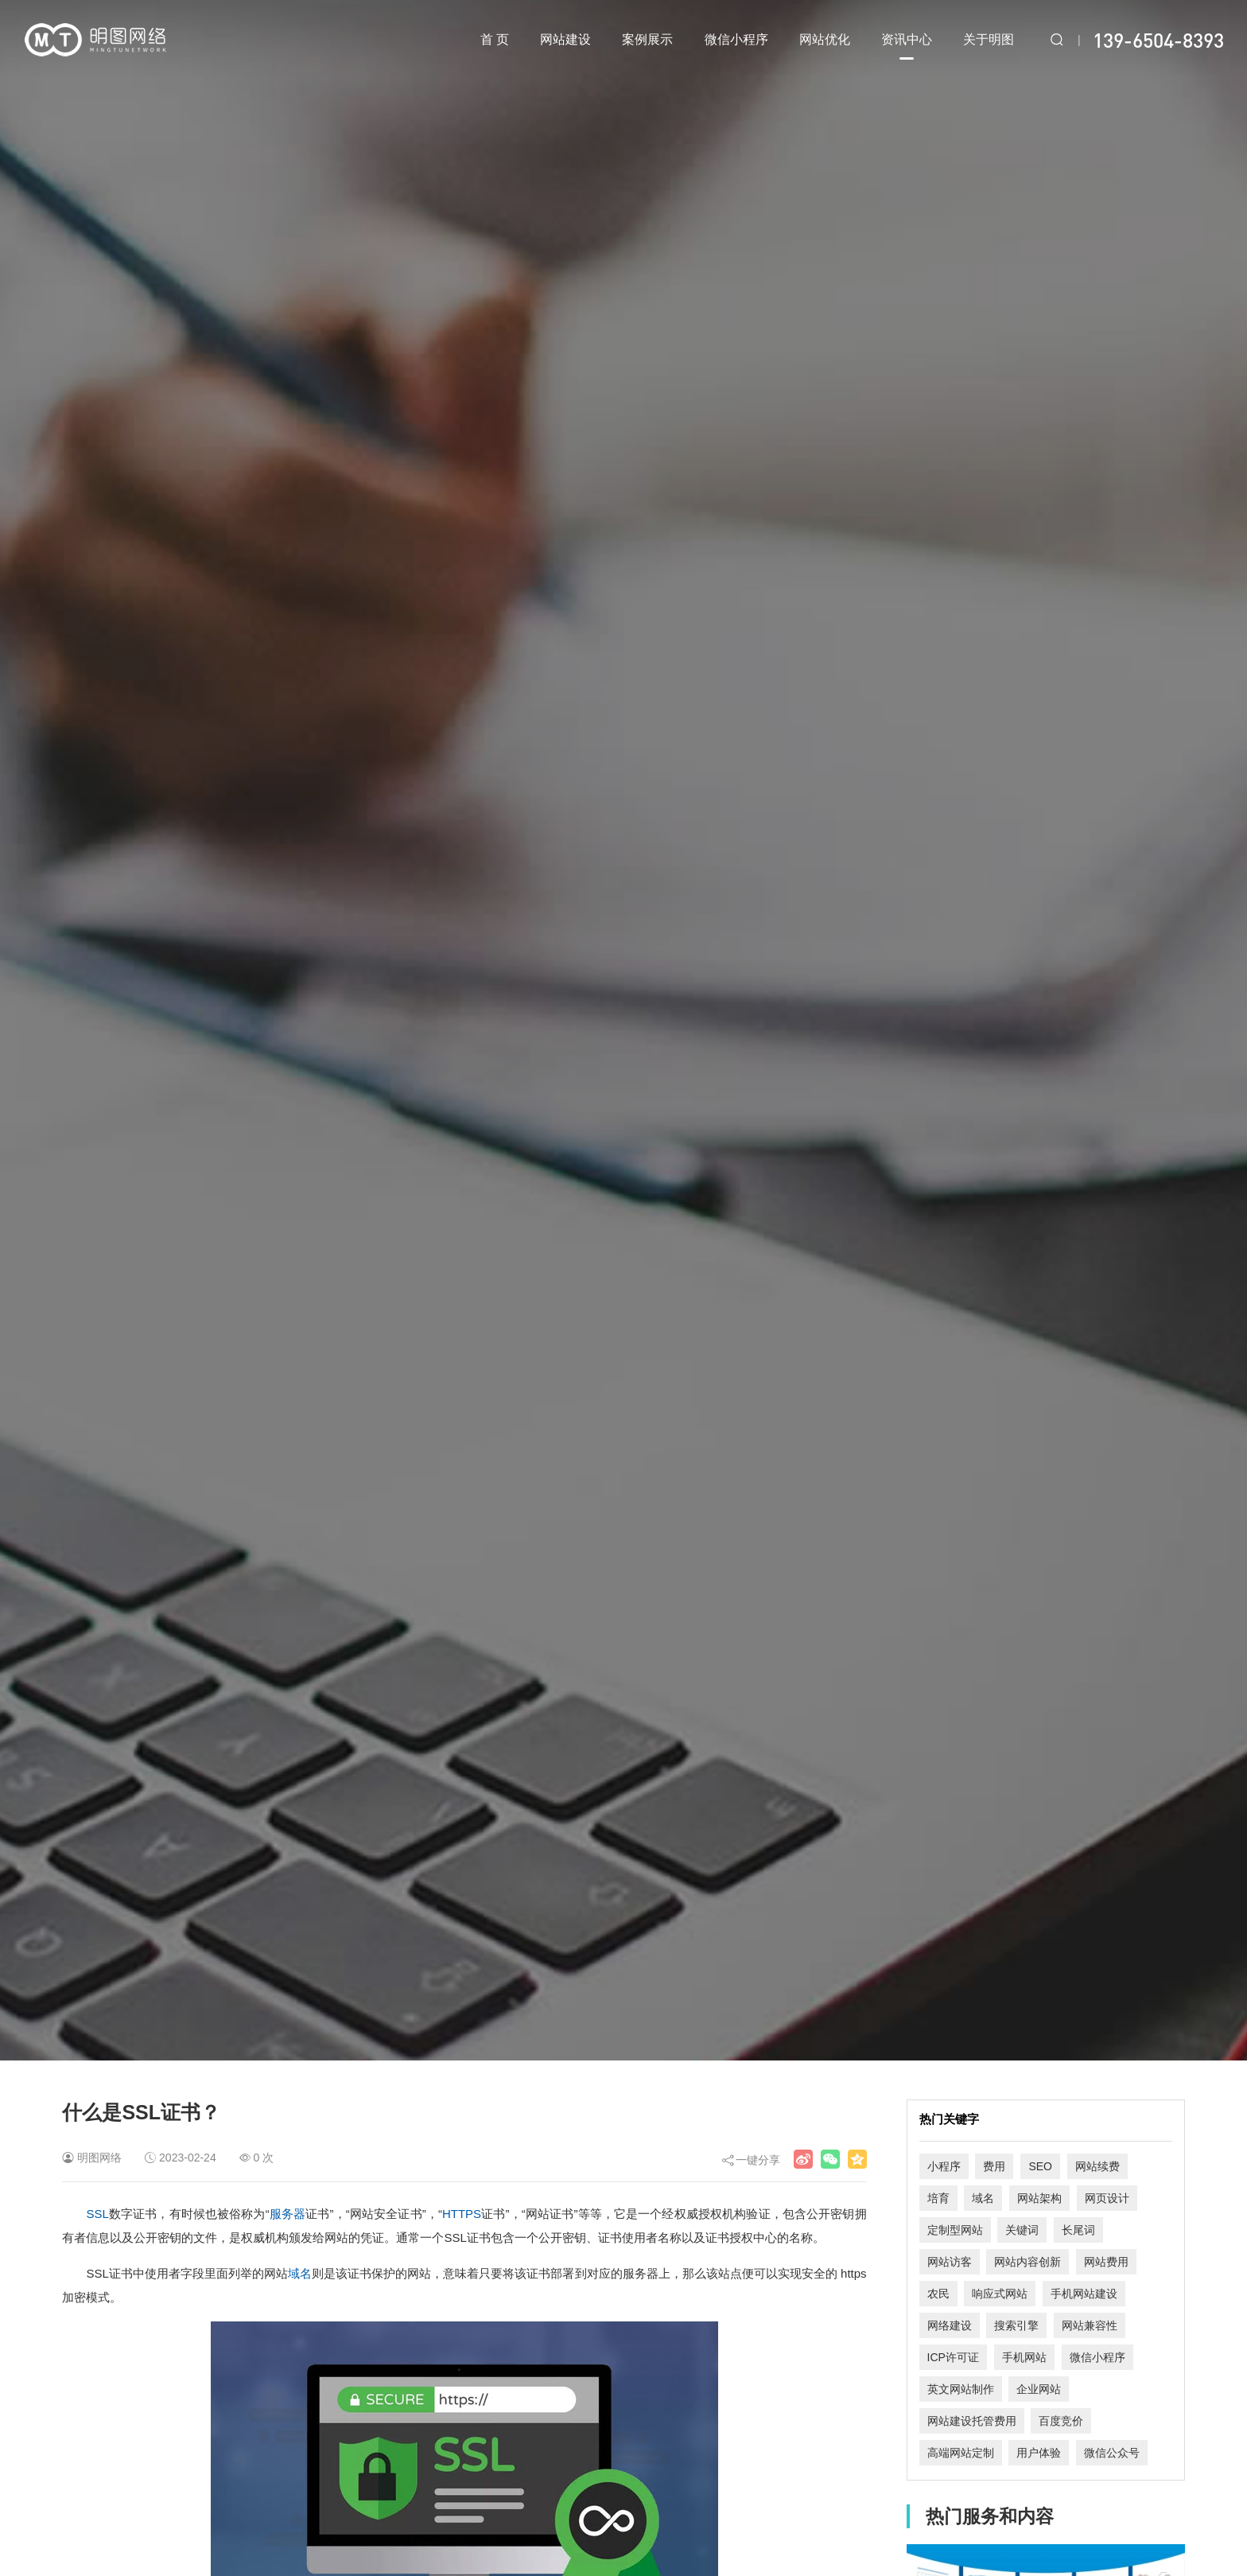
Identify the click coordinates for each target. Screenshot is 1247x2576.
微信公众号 (1112, 2452)
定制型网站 (955, 2230)
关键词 (1022, 2230)
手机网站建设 (1084, 2293)
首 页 (494, 39)
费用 (994, 2166)
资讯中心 (906, 46)
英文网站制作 (960, 2389)
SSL (97, 2213)
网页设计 (1107, 2198)
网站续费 (1097, 2166)
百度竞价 (1061, 2421)
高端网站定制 (960, 2452)
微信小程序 (736, 39)
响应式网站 (1000, 2293)
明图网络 (99, 2157)
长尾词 (1078, 2230)
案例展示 (647, 39)
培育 (938, 2198)
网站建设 (565, 39)
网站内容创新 (1027, 2261)
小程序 (944, 2166)
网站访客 (949, 2261)
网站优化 (824, 39)
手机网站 (1024, 2357)
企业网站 (1038, 2389)
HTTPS (461, 2213)
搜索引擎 (1016, 2325)
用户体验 (1038, 2452)
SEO (1040, 2166)
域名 (300, 2273)
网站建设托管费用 (971, 2421)
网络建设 (949, 2325)
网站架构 (1039, 2198)
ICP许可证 (953, 2357)
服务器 (288, 2213)
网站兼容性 (1089, 2325)
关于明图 (988, 39)
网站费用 (1106, 2261)
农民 (938, 2293)
